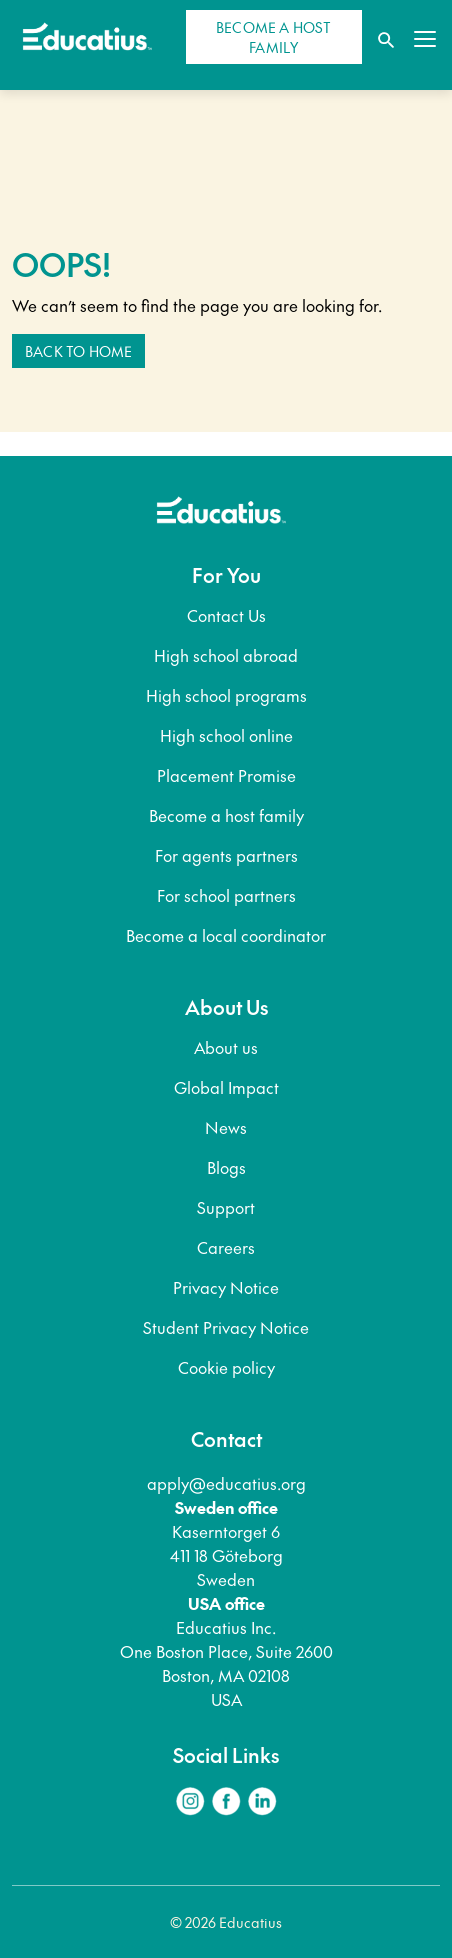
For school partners (226, 895)
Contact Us (226, 615)
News (226, 1127)
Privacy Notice (226, 1287)
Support (226, 1207)
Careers (226, 1247)
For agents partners (226, 855)
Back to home (78, 351)
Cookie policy (226, 1367)
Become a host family (226, 815)
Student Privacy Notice (226, 1327)
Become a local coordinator (226, 935)
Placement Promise (226, 775)
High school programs (226, 695)
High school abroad (226, 655)
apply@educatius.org (226, 1483)
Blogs (226, 1167)
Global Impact (226, 1087)
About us (226, 1047)
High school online (226, 735)
